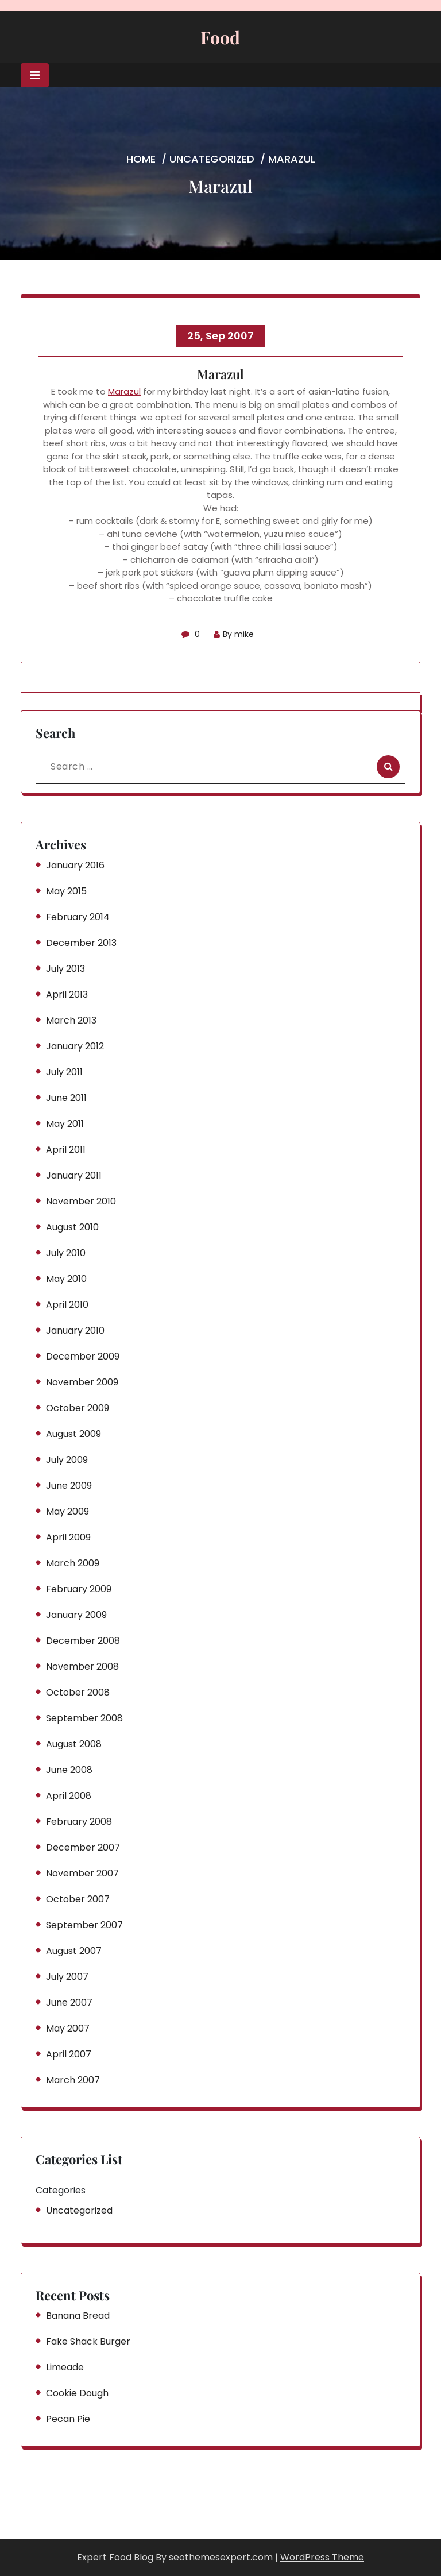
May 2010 (66, 1278)
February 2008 (79, 1821)
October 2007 (78, 1899)
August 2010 (72, 1227)
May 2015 (66, 891)
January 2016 (75, 865)
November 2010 (81, 1201)
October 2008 (78, 1692)
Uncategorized (211, 159)
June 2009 (69, 1485)
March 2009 (72, 1563)
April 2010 (67, 1304)
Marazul (124, 391)
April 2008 (68, 1795)
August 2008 (74, 1744)
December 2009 (82, 1356)
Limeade (65, 2367)
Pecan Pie (68, 2419)
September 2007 (84, 1925)
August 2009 (73, 1433)
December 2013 (81, 942)
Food (220, 37)
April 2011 (66, 1149)
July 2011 (64, 1072)
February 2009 (78, 1589)
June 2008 (69, 1769)
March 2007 (73, 2080)
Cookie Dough (77, 2393)
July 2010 (66, 1253)
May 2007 (68, 2028)
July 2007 (67, 1976)
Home (141, 159)
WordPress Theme (322, 2557)
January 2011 (74, 1175)
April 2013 (67, 994)
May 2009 (67, 1511)
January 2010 (75, 1330)
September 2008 (84, 1718)
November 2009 (82, 1382)
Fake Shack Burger (88, 2341)
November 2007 (82, 1873)
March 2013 (71, 1020)
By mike (234, 634)
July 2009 (67, 1459)
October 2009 (77, 1408)
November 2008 (82, 1666)
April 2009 (68, 1537)
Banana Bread (78, 2315)
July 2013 (65, 968)
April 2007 (68, 2054)
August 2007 (74, 1950)
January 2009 (76, 1614)
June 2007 (69, 2002)
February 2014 (78, 917)
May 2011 (65, 1123)
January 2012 (75, 1046)
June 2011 (66, 1097)
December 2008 (83, 1640)
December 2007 (83, 1847)
